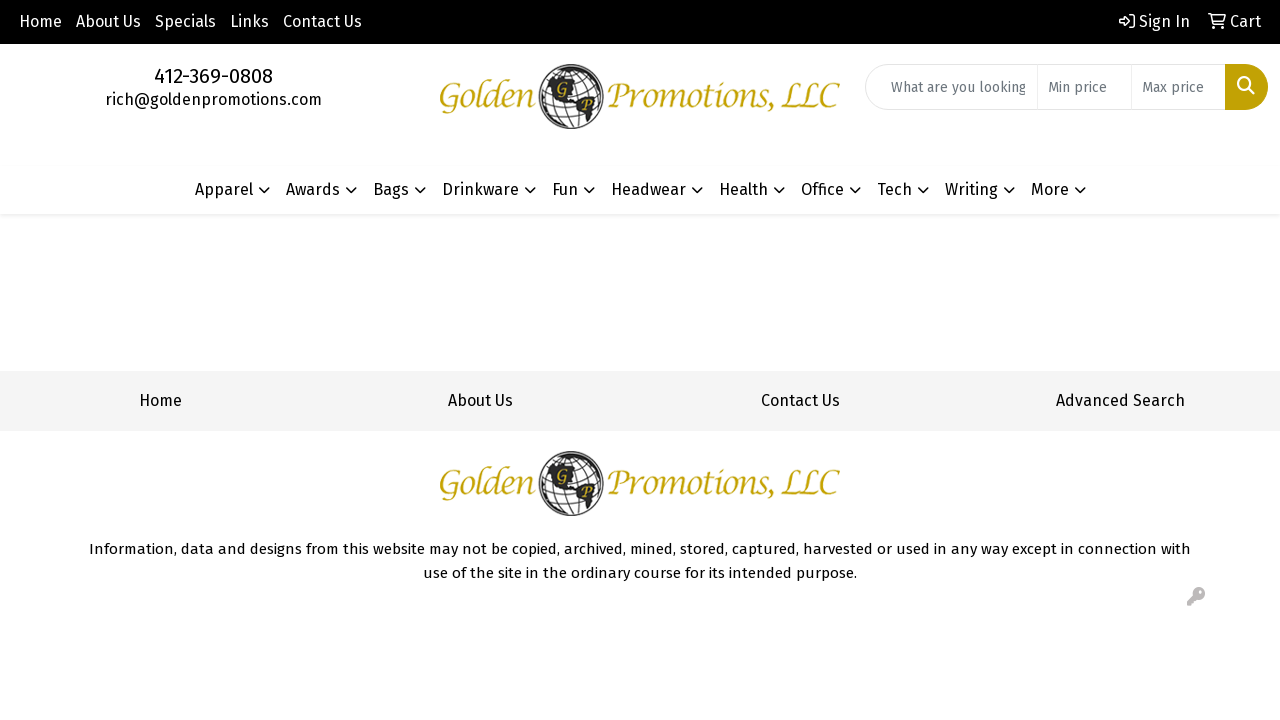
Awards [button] (313, 189)
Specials (185, 21)
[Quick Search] (951, 87)
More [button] (1050, 189)
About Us (108, 21)
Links (249, 21)
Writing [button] (971, 189)
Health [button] (743, 189)
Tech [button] (894, 189)
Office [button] (822, 189)
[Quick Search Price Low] (1084, 87)
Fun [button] (565, 189)
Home (40, 21)
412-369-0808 (213, 76)
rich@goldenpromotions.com (213, 99)
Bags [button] (391, 189)
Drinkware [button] (480, 189)
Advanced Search (1120, 400)
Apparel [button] (224, 189)
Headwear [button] (648, 189)
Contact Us (322, 21)
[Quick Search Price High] (1178, 87)
